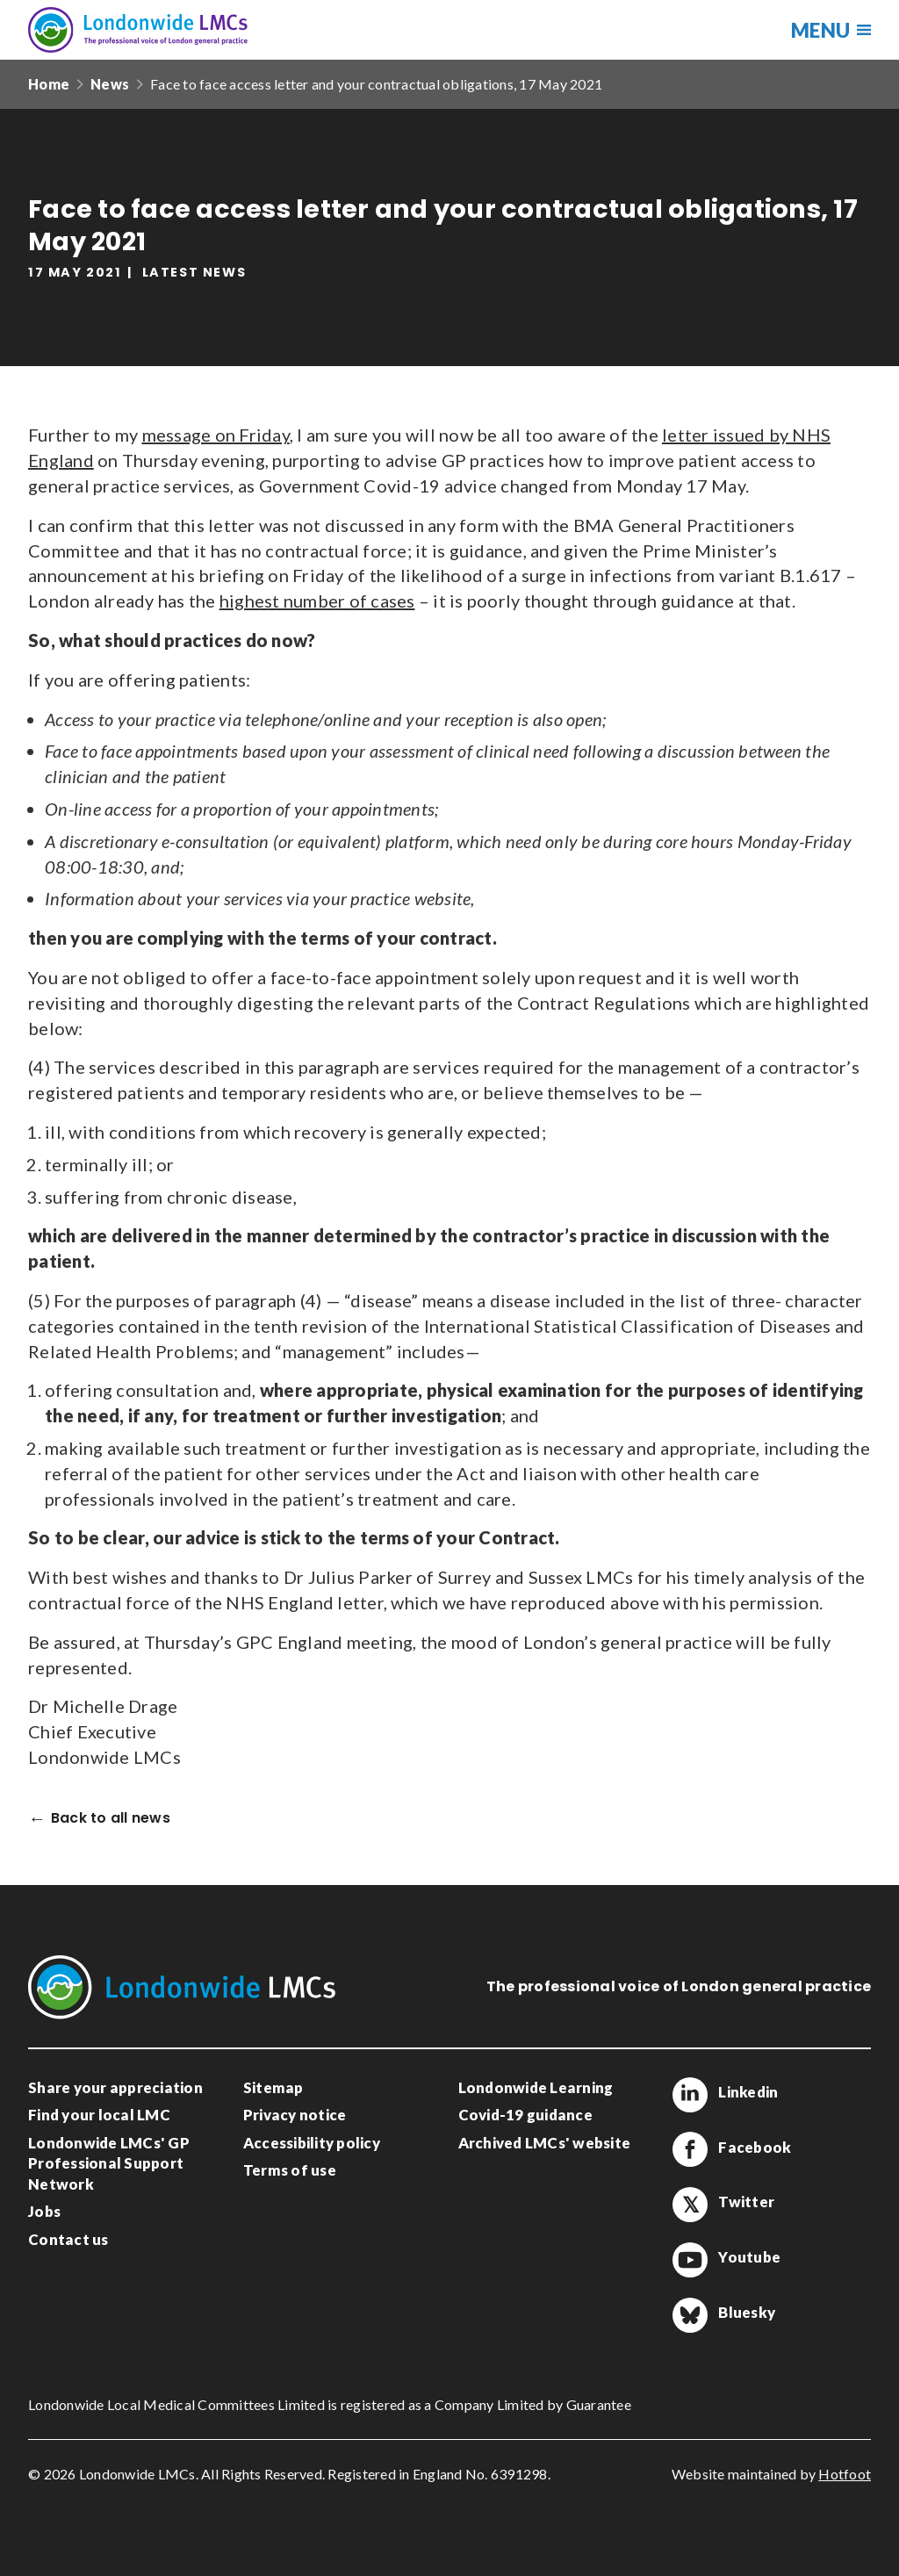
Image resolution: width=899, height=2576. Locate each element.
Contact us (68, 2239)
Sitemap (273, 2087)
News (109, 84)
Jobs (44, 2211)
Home (48, 84)
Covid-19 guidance (525, 2114)
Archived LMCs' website (544, 2142)
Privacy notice (295, 2114)
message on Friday (216, 434)
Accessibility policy (311, 2142)
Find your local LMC (99, 2114)
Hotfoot (844, 2473)
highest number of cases (317, 600)
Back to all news (110, 1819)
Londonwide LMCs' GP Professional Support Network (109, 2163)
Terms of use (289, 2170)
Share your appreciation (115, 2087)
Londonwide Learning (536, 2087)
